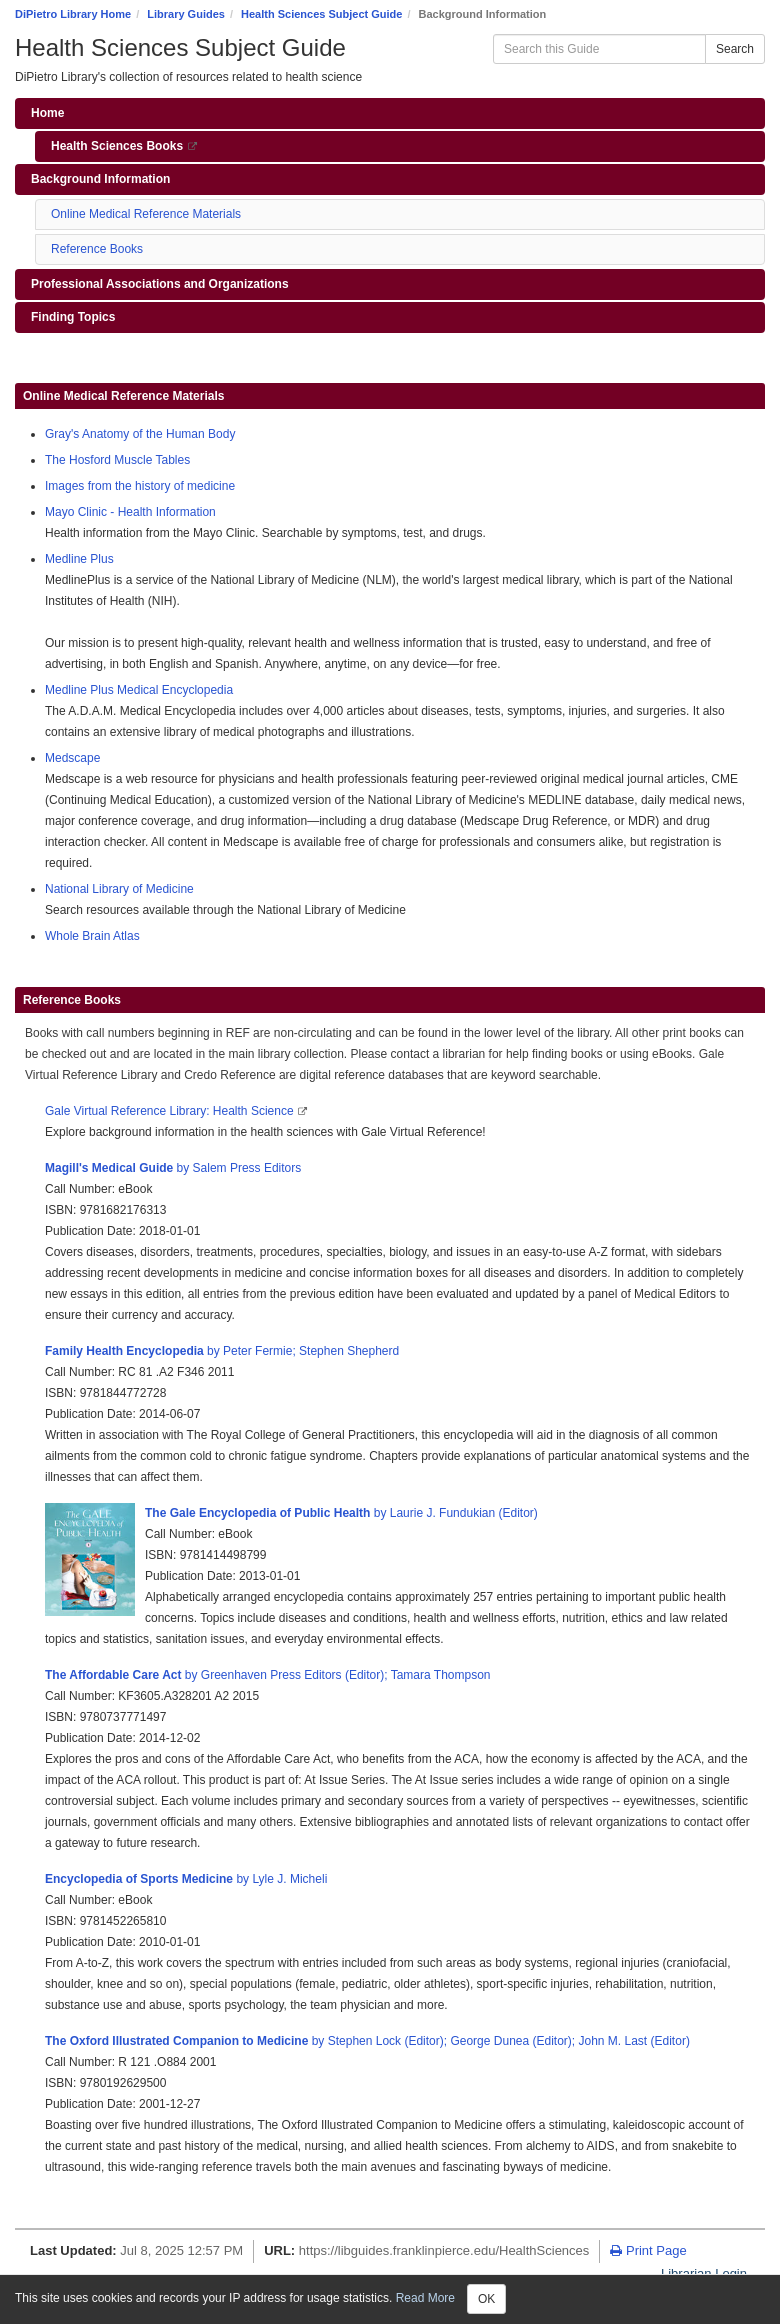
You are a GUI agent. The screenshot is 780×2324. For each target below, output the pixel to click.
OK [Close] (486, 2299)
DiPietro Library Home (73, 14)
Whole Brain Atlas (92, 936)
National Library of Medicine (119, 889)
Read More (425, 2298)
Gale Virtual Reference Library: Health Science (171, 1111)
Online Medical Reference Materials (146, 214)
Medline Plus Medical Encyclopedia (139, 690)
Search (735, 49)
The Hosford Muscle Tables (117, 460)
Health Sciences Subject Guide (321, 14)
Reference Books (97, 249)
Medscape (72, 758)
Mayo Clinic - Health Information (130, 512)
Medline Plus (79, 559)
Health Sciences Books (138, 150)
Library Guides (186, 14)
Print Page (648, 2250)
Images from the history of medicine (140, 486)
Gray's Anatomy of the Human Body (140, 434)
